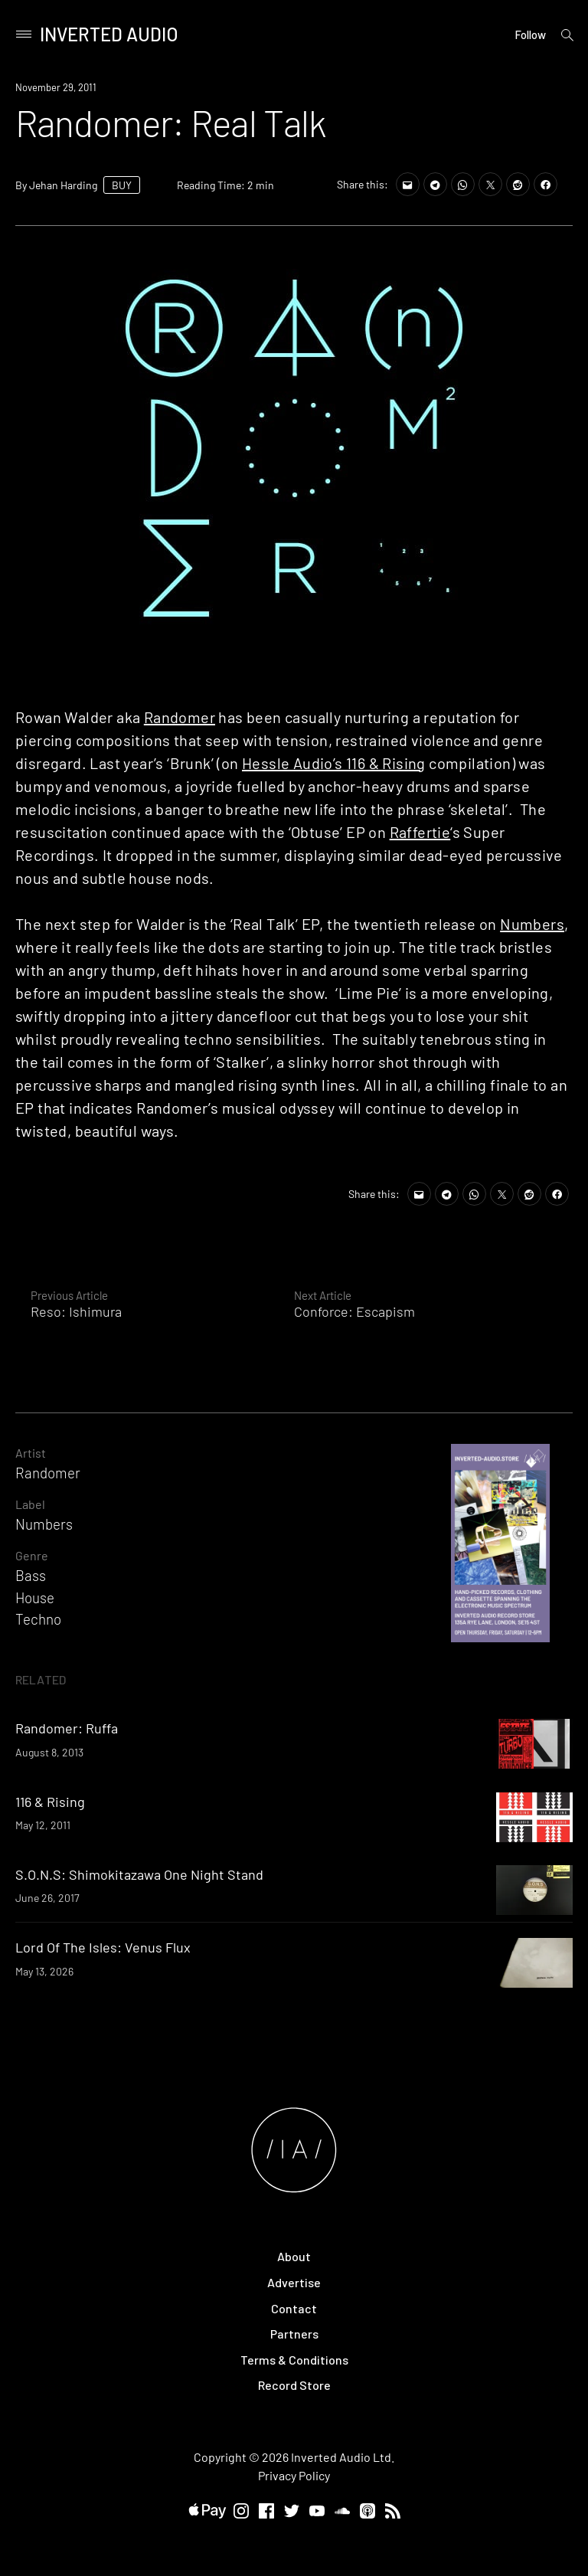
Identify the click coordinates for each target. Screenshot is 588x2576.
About (294, 2256)
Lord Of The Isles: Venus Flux (103, 1947)
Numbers (532, 924)
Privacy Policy (294, 2475)
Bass (30, 1575)
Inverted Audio (109, 34)
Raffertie (420, 832)
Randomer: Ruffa (66, 1728)
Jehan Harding (63, 184)
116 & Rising (50, 1801)
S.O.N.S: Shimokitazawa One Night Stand (139, 1874)
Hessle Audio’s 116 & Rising (334, 763)
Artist (30, 1452)
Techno (38, 1619)
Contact (294, 2308)
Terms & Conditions (294, 2359)
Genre (31, 1555)
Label (30, 1504)
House (34, 1597)
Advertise (294, 2282)
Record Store (294, 2385)
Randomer (179, 717)
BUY (122, 184)
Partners (294, 2333)
